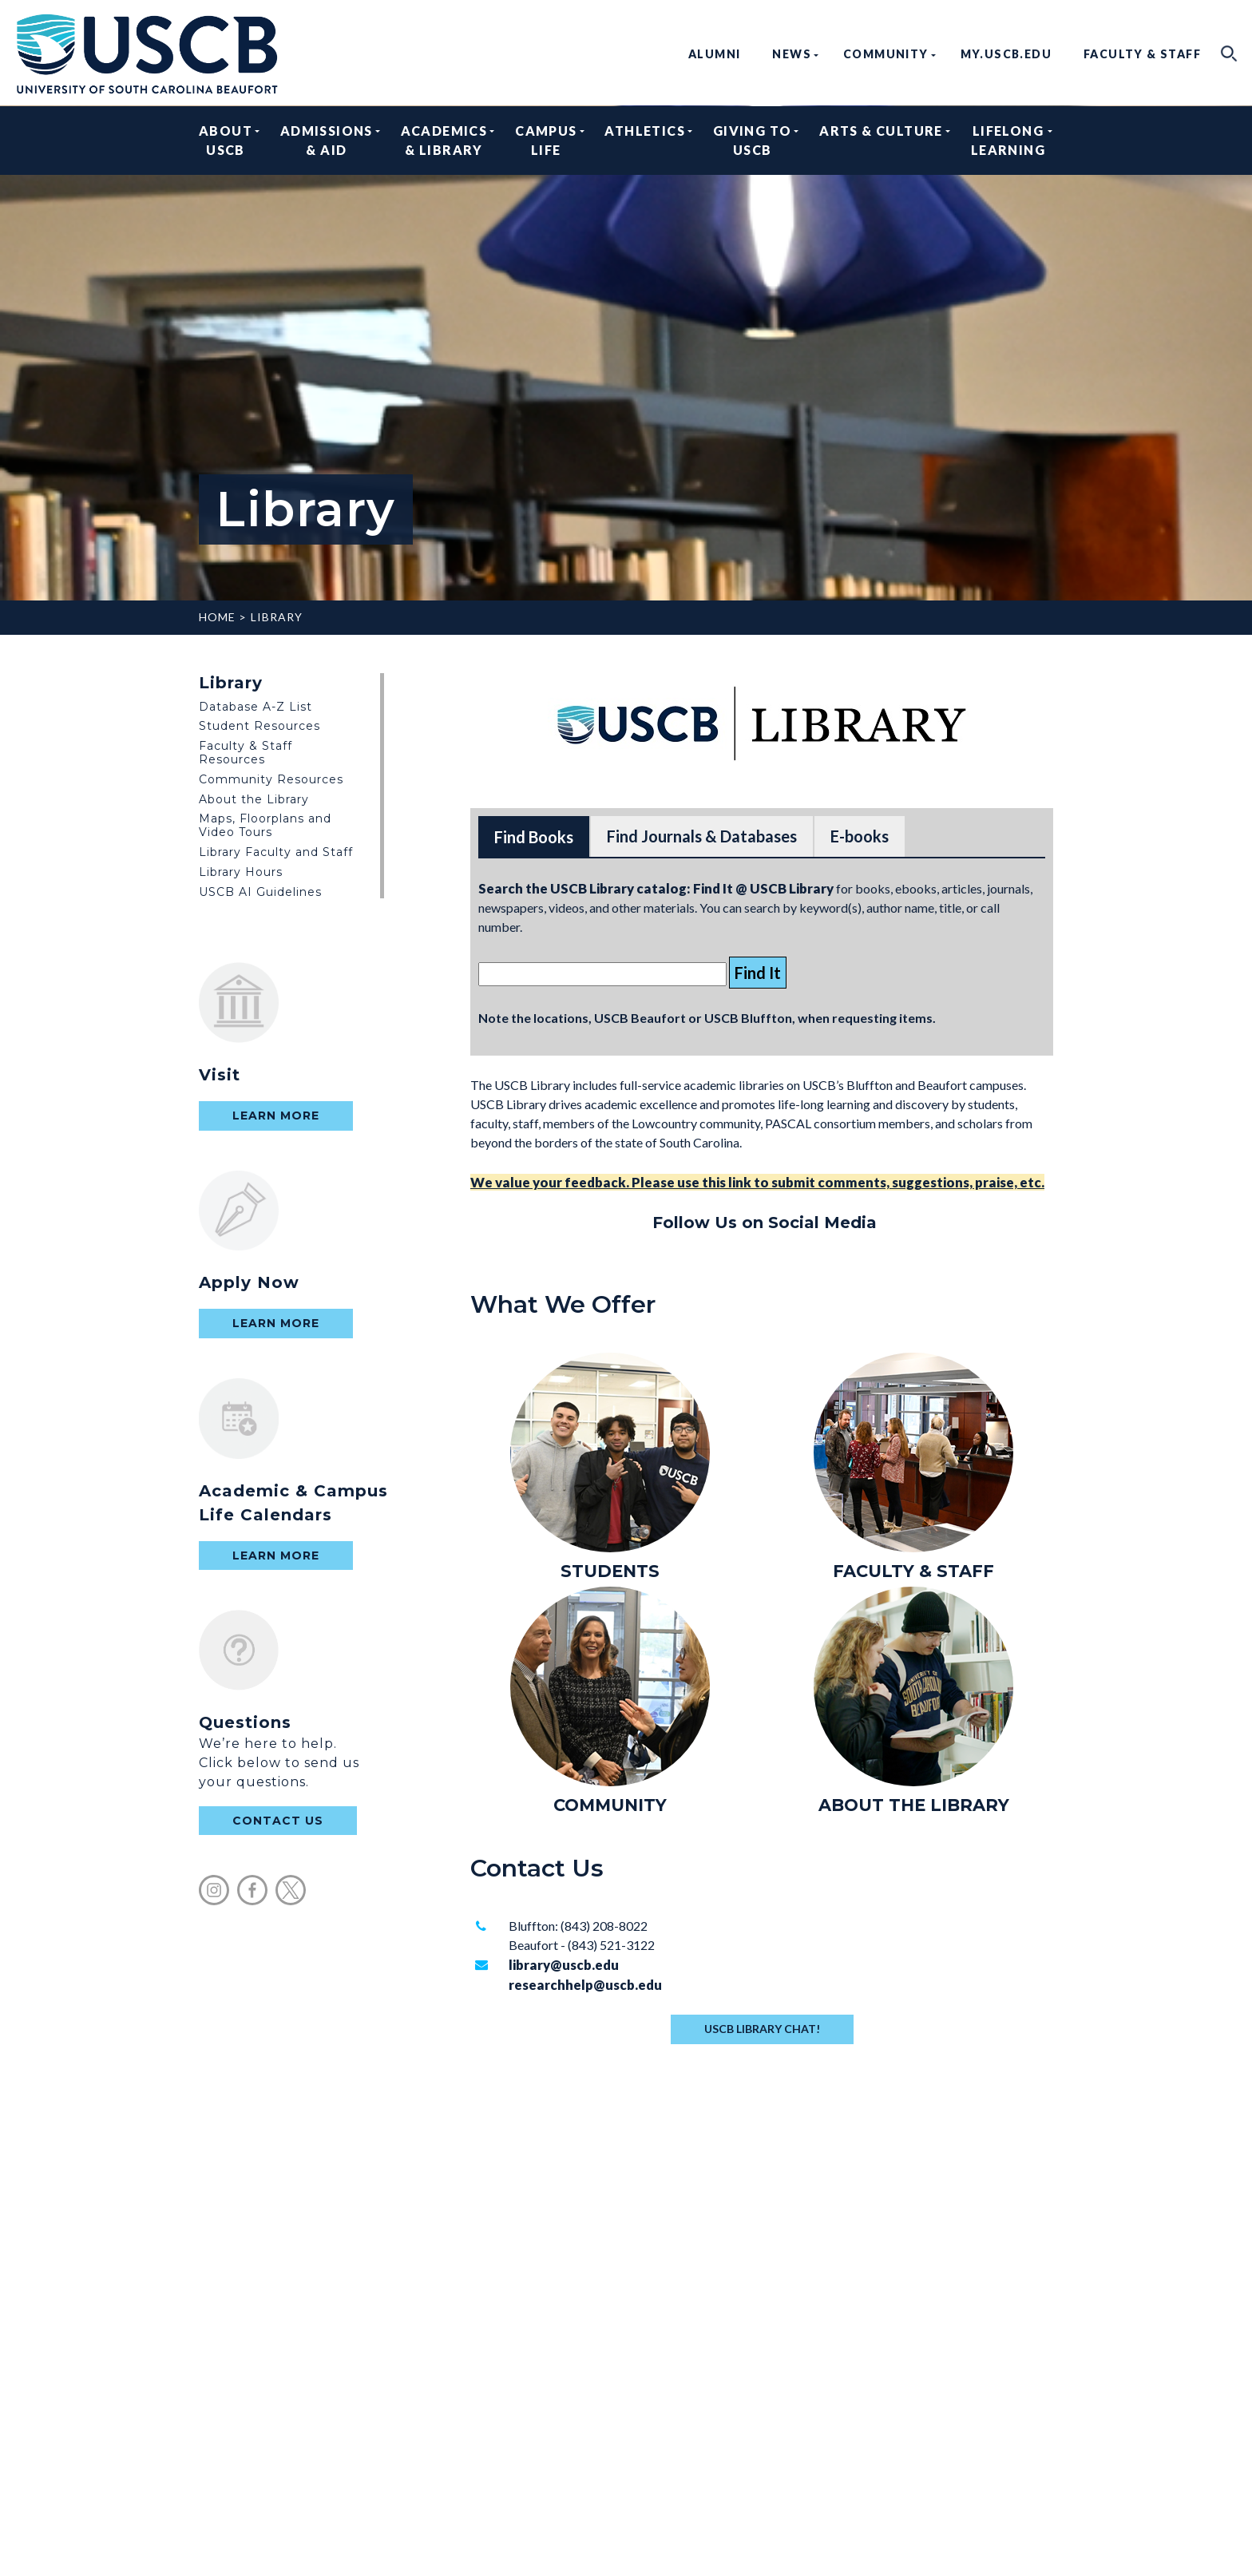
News (791, 54)
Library (277, 617)
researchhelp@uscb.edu (585, 1984)
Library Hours (241, 872)
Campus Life (545, 140)
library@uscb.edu (564, 1964)
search (1229, 54)
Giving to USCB (752, 140)
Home (217, 617)
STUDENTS (610, 1571)
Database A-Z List (255, 706)
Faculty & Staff (1142, 54)
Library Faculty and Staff (276, 852)
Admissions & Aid (326, 140)
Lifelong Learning (1008, 140)
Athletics (644, 140)
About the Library (254, 799)
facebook (252, 1890)
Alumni (714, 54)
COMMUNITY (610, 1805)
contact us (277, 1820)
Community (886, 54)
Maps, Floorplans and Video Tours (265, 825)
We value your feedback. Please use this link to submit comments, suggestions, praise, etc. (757, 1182)
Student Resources (259, 726)
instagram (214, 1890)
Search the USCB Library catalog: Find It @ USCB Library (656, 888)
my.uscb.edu (1006, 54)
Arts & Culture (881, 140)
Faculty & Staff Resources (245, 753)
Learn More (275, 1115)
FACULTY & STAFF (913, 1571)
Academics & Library (444, 140)
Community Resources (271, 779)
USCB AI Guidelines (260, 892)
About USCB (225, 140)
